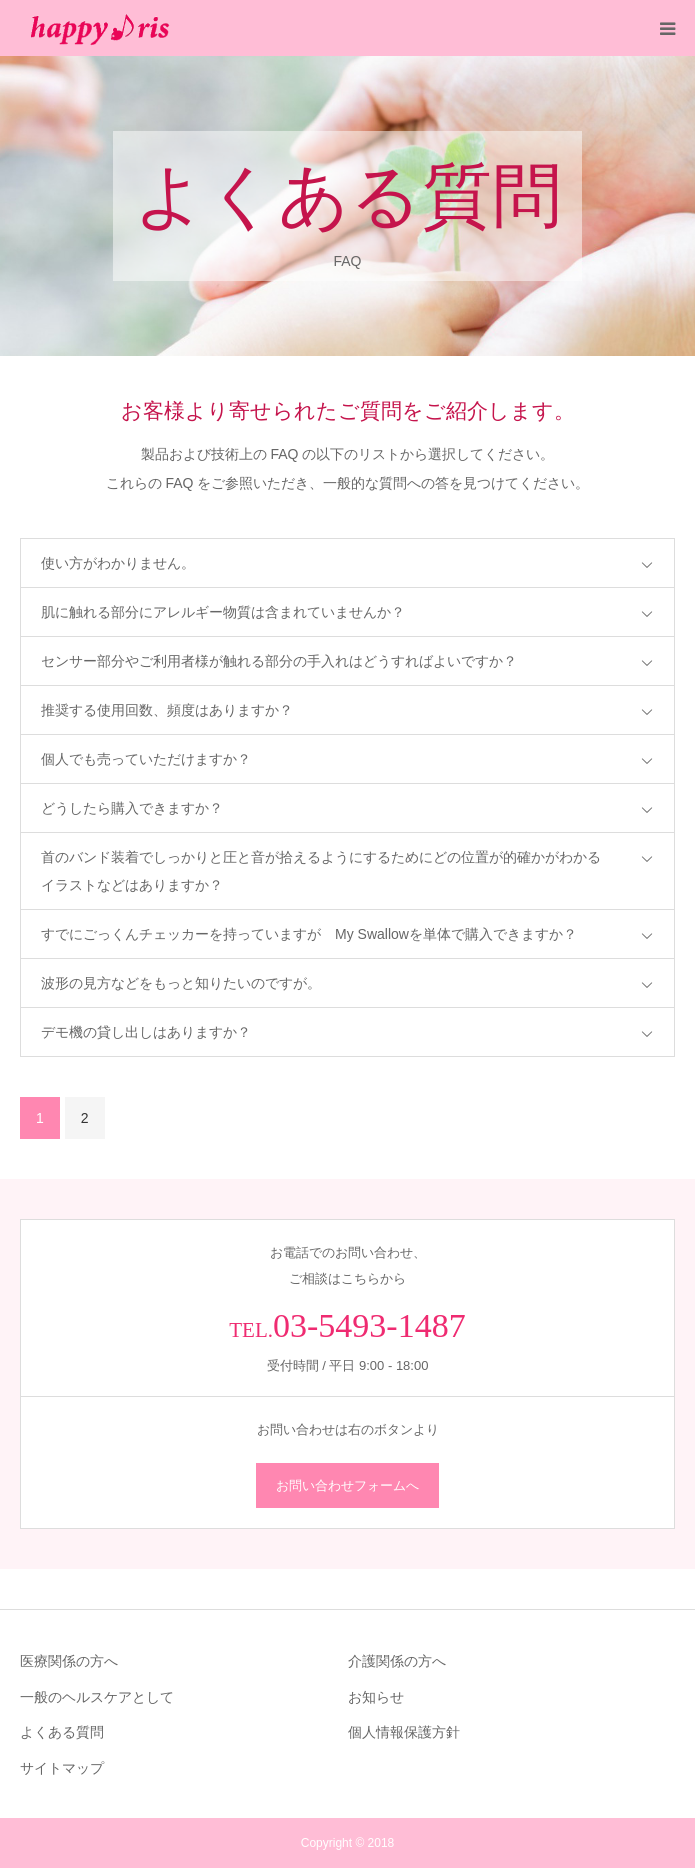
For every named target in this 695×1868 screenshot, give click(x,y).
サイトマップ (62, 1768)
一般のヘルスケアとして (97, 1697)
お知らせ (376, 1697)
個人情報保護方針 (404, 1732)
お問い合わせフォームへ (347, 1485)
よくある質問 (62, 1732)
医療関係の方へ (69, 1661)
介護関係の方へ (397, 1661)
